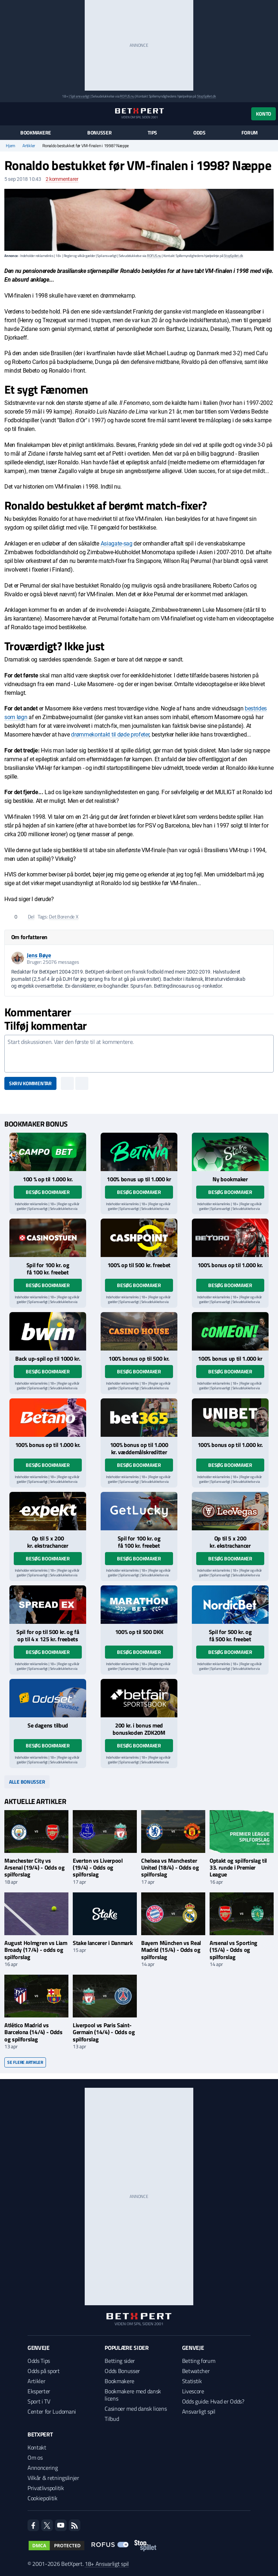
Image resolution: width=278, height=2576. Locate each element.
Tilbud (112, 2418)
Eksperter (39, 2391)
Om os (35, 2457)
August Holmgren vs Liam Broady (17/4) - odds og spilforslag (35, 1949)
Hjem (10, 146)
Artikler (28, 146)
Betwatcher (196, 2370)
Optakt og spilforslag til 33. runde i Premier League (238, 1867)
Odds (199, 132)
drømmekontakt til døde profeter (110, 734)
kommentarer (62, 179)
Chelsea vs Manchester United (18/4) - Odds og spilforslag (170, 1867)
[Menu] (8, 114)
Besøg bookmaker (48, 1192)
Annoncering (43, 2467)
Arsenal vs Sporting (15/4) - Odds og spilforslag (233, 1949)
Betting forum (198, 2360)
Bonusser (99, 132)
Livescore (193, 2391)
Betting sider (120, 2360)
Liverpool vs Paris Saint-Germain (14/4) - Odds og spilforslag (104, 2032)
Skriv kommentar (30, 1083)
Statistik (192, 2381)
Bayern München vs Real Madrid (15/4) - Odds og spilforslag (171, 1949)
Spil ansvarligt (80, 96)
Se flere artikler (25, 2062)
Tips (152, 132)
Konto (263, 113)
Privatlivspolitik (46, 2488)
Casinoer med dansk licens (136, 2408)
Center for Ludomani (52, 2411)
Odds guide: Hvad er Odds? (213, 2401)
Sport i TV (39, 2401)
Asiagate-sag (116, 543)
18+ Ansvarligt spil (107, 2563)
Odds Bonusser (122, 2370)
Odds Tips (39, 2360)
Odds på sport (44, 2370)
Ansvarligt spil (198, 2411)
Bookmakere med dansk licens (133, 2395)
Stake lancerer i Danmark (102, 1942)
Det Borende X (63, 916)
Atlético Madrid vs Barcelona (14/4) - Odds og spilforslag (33, 2032)
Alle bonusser (27, 1781)
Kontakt (37, 2447)
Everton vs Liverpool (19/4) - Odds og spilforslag (98, 1867)
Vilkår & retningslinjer (53, 2477)
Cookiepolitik (43, 2498)
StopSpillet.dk (206, 96)
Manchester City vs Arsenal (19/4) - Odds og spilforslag (34, 1867)
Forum (249, 132)
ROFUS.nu (127, 96)
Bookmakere (35, 132)
